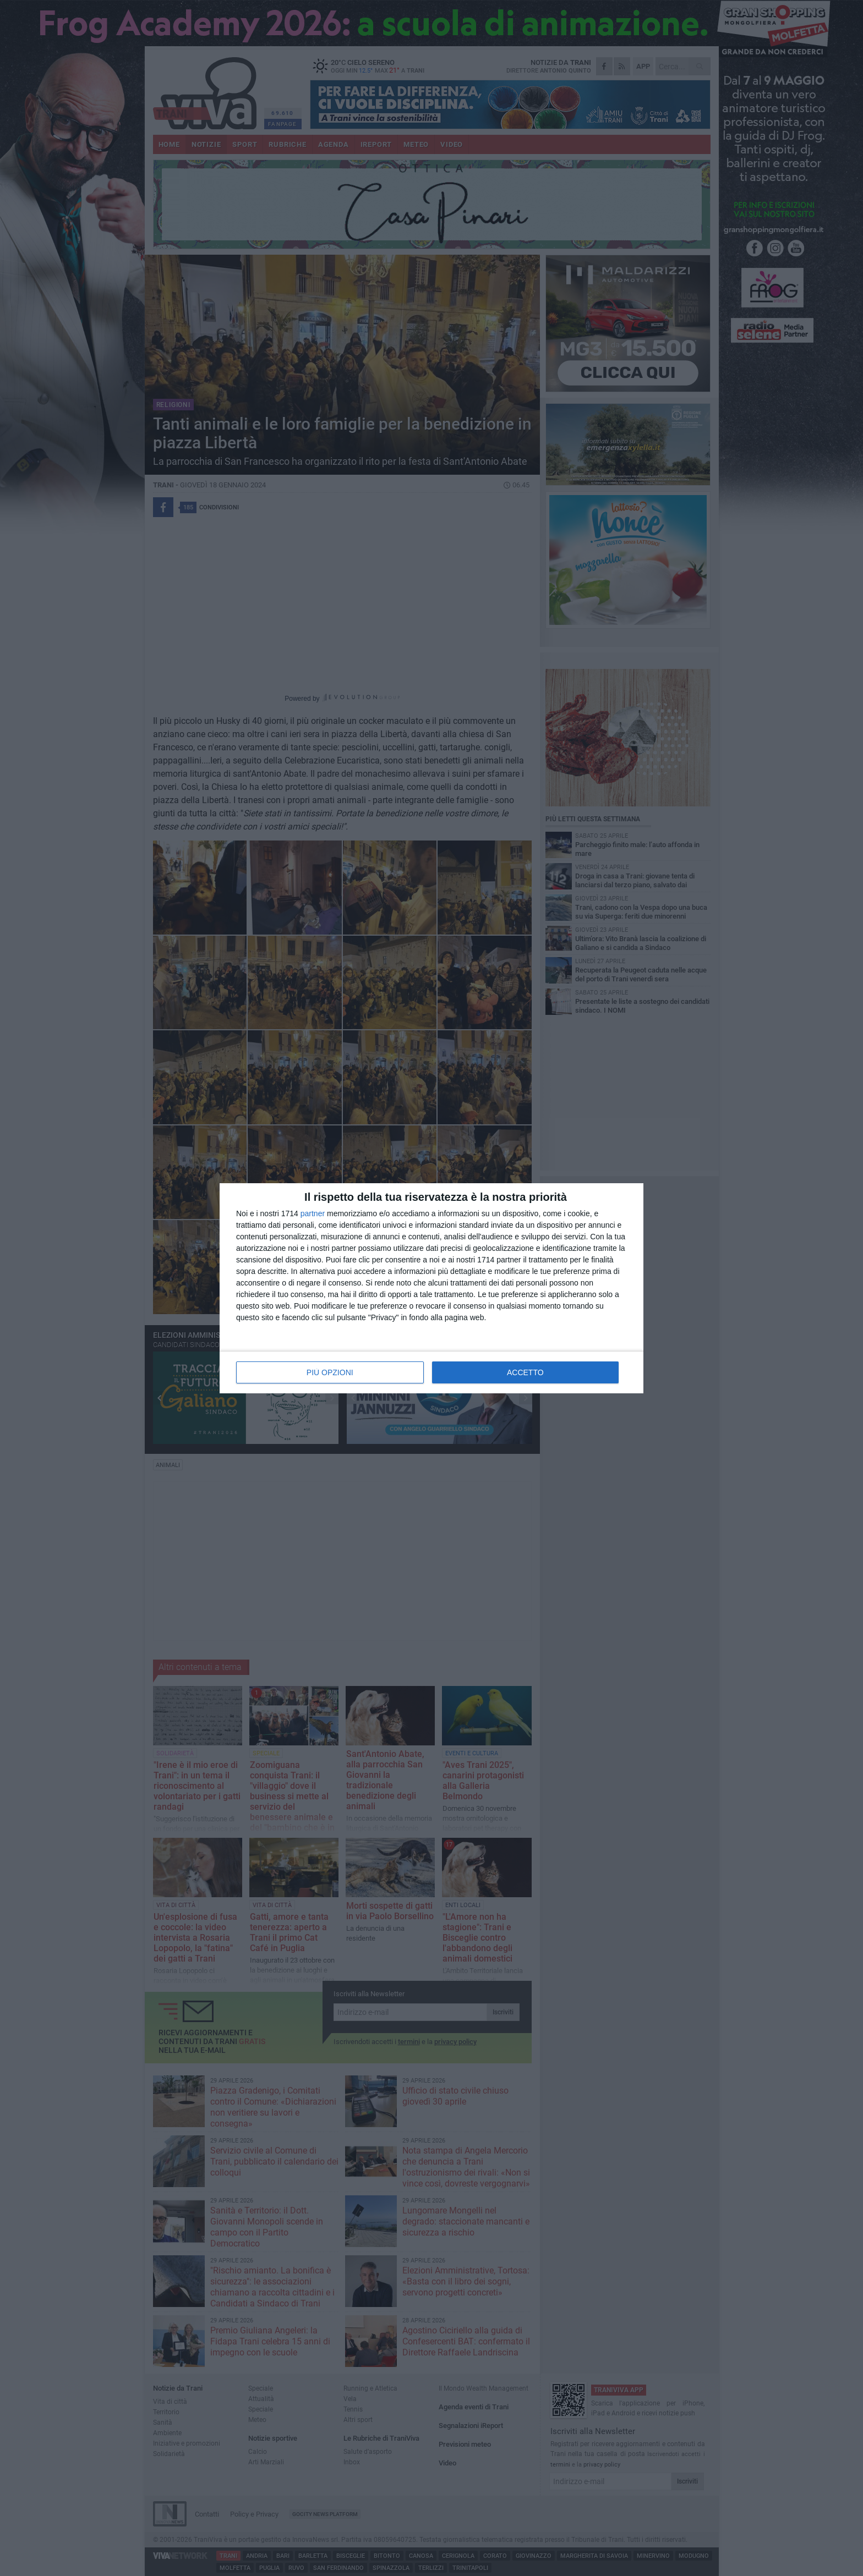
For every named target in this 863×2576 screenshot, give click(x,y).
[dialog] (431, 1288)
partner (313, 1213)
